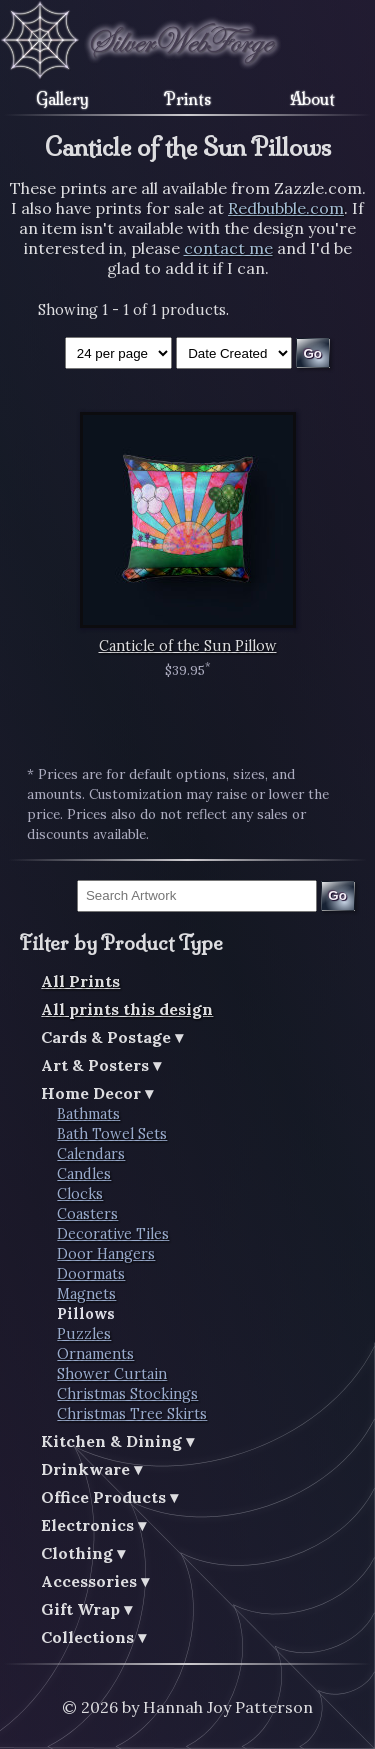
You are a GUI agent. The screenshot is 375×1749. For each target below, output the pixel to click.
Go (337, 895)
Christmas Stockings (127, 1394)
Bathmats (88, 1114)
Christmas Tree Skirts (132, 1414)
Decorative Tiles (113, 1234)
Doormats (91, 1274)
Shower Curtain (112, 1374)
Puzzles (84, 1334)
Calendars (91, 1154)
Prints (187, 99)
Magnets (86, 1294)
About (312, 99)
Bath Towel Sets (112, 1134)
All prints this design (127, 1009)
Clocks (80, 1194)
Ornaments (95, 1354)
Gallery (62, 99)
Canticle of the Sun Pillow (188, 646)
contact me (228, 248)
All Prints (80, 981)
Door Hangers (106, 1254)
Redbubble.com (286, 208)
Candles (84, 1174)
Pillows (86, 1314)
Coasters (87, 1214)
